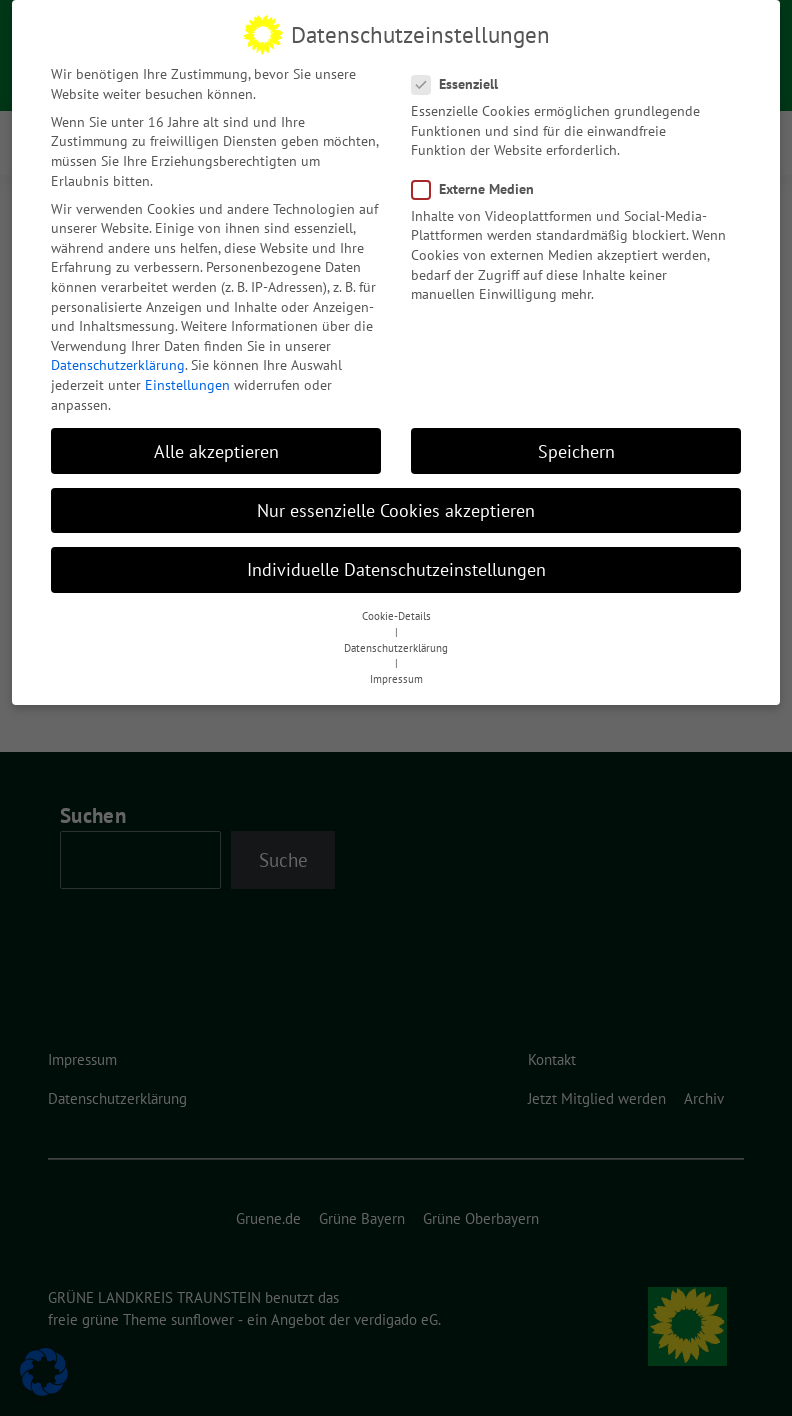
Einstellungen (187, 379)
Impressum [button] (396, 674)
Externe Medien (479, 183)
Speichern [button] (576, 445)
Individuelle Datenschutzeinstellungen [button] (396, 563)
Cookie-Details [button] (396, 611)
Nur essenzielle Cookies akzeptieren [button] (396, 504)
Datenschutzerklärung (118, 360)
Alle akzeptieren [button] (216, 445)
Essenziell (461, 78)
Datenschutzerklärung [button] (396, 642)
